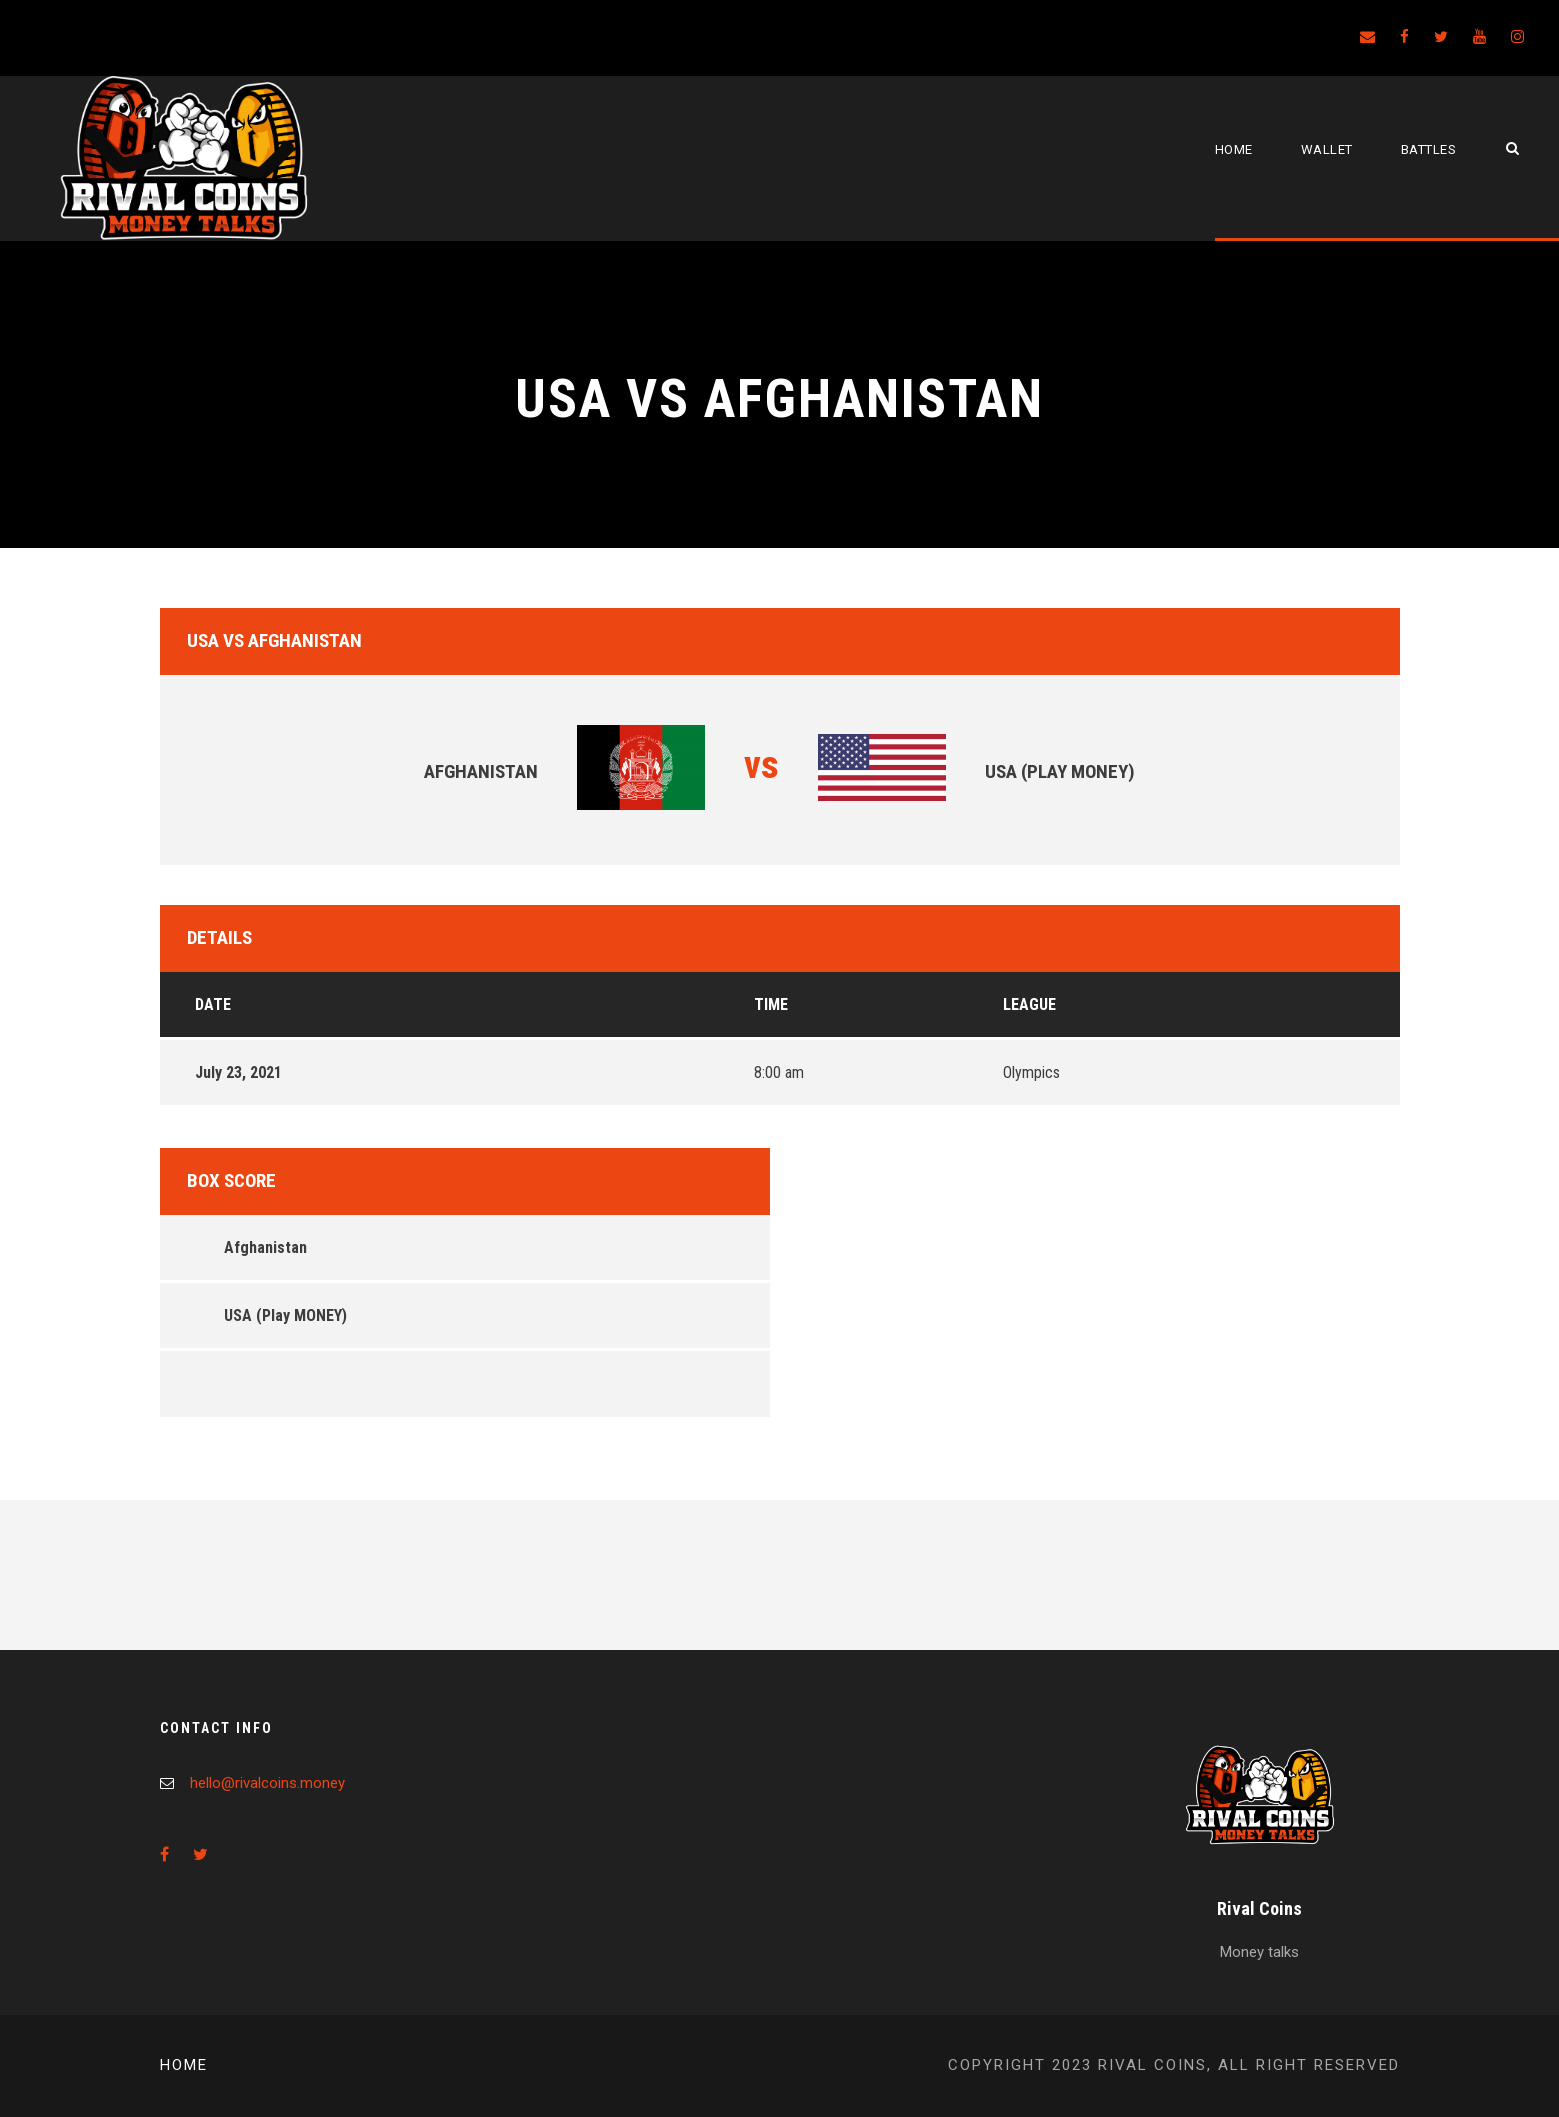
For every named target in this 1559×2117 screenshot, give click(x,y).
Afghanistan (265, 1247)
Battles (1429, 149)
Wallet (1327, 149)
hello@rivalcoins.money (267, 1783)
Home (1234, 149)
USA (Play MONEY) (285, 1315)
